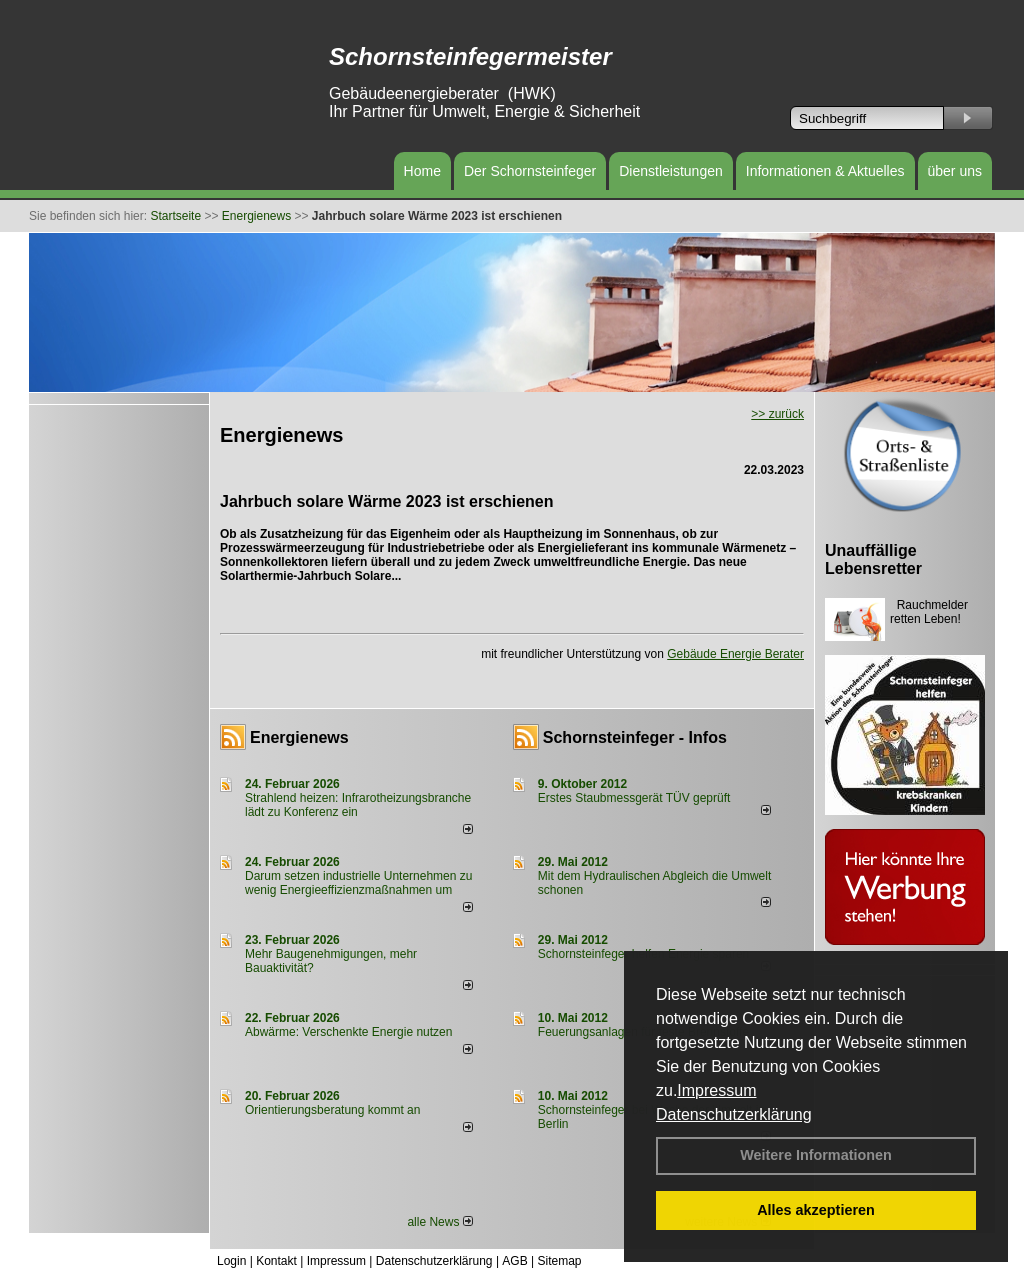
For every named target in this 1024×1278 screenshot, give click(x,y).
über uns (955, 171)
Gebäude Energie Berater (735, 654)
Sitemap (559, 1261)
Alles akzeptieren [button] (816, 1210)
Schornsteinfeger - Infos (635, 737)
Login (231, 1261)
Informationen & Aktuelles (825, 171)
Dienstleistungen (671, 171)
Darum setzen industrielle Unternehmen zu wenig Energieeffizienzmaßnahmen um (358, 883)
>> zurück (777, 414)
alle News (439, 1222)
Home (422, 171)
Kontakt (276, 1261)
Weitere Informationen (816, 1155)
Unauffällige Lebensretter (873, 559)
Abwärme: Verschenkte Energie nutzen (348, 1032)
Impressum (716, 1090)
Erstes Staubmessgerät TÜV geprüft (634, 798)
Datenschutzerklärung (734, 1114)
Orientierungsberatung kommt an (332, 1110)
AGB (514, 1261)
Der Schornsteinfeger (530, 171)
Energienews (299, 737)
